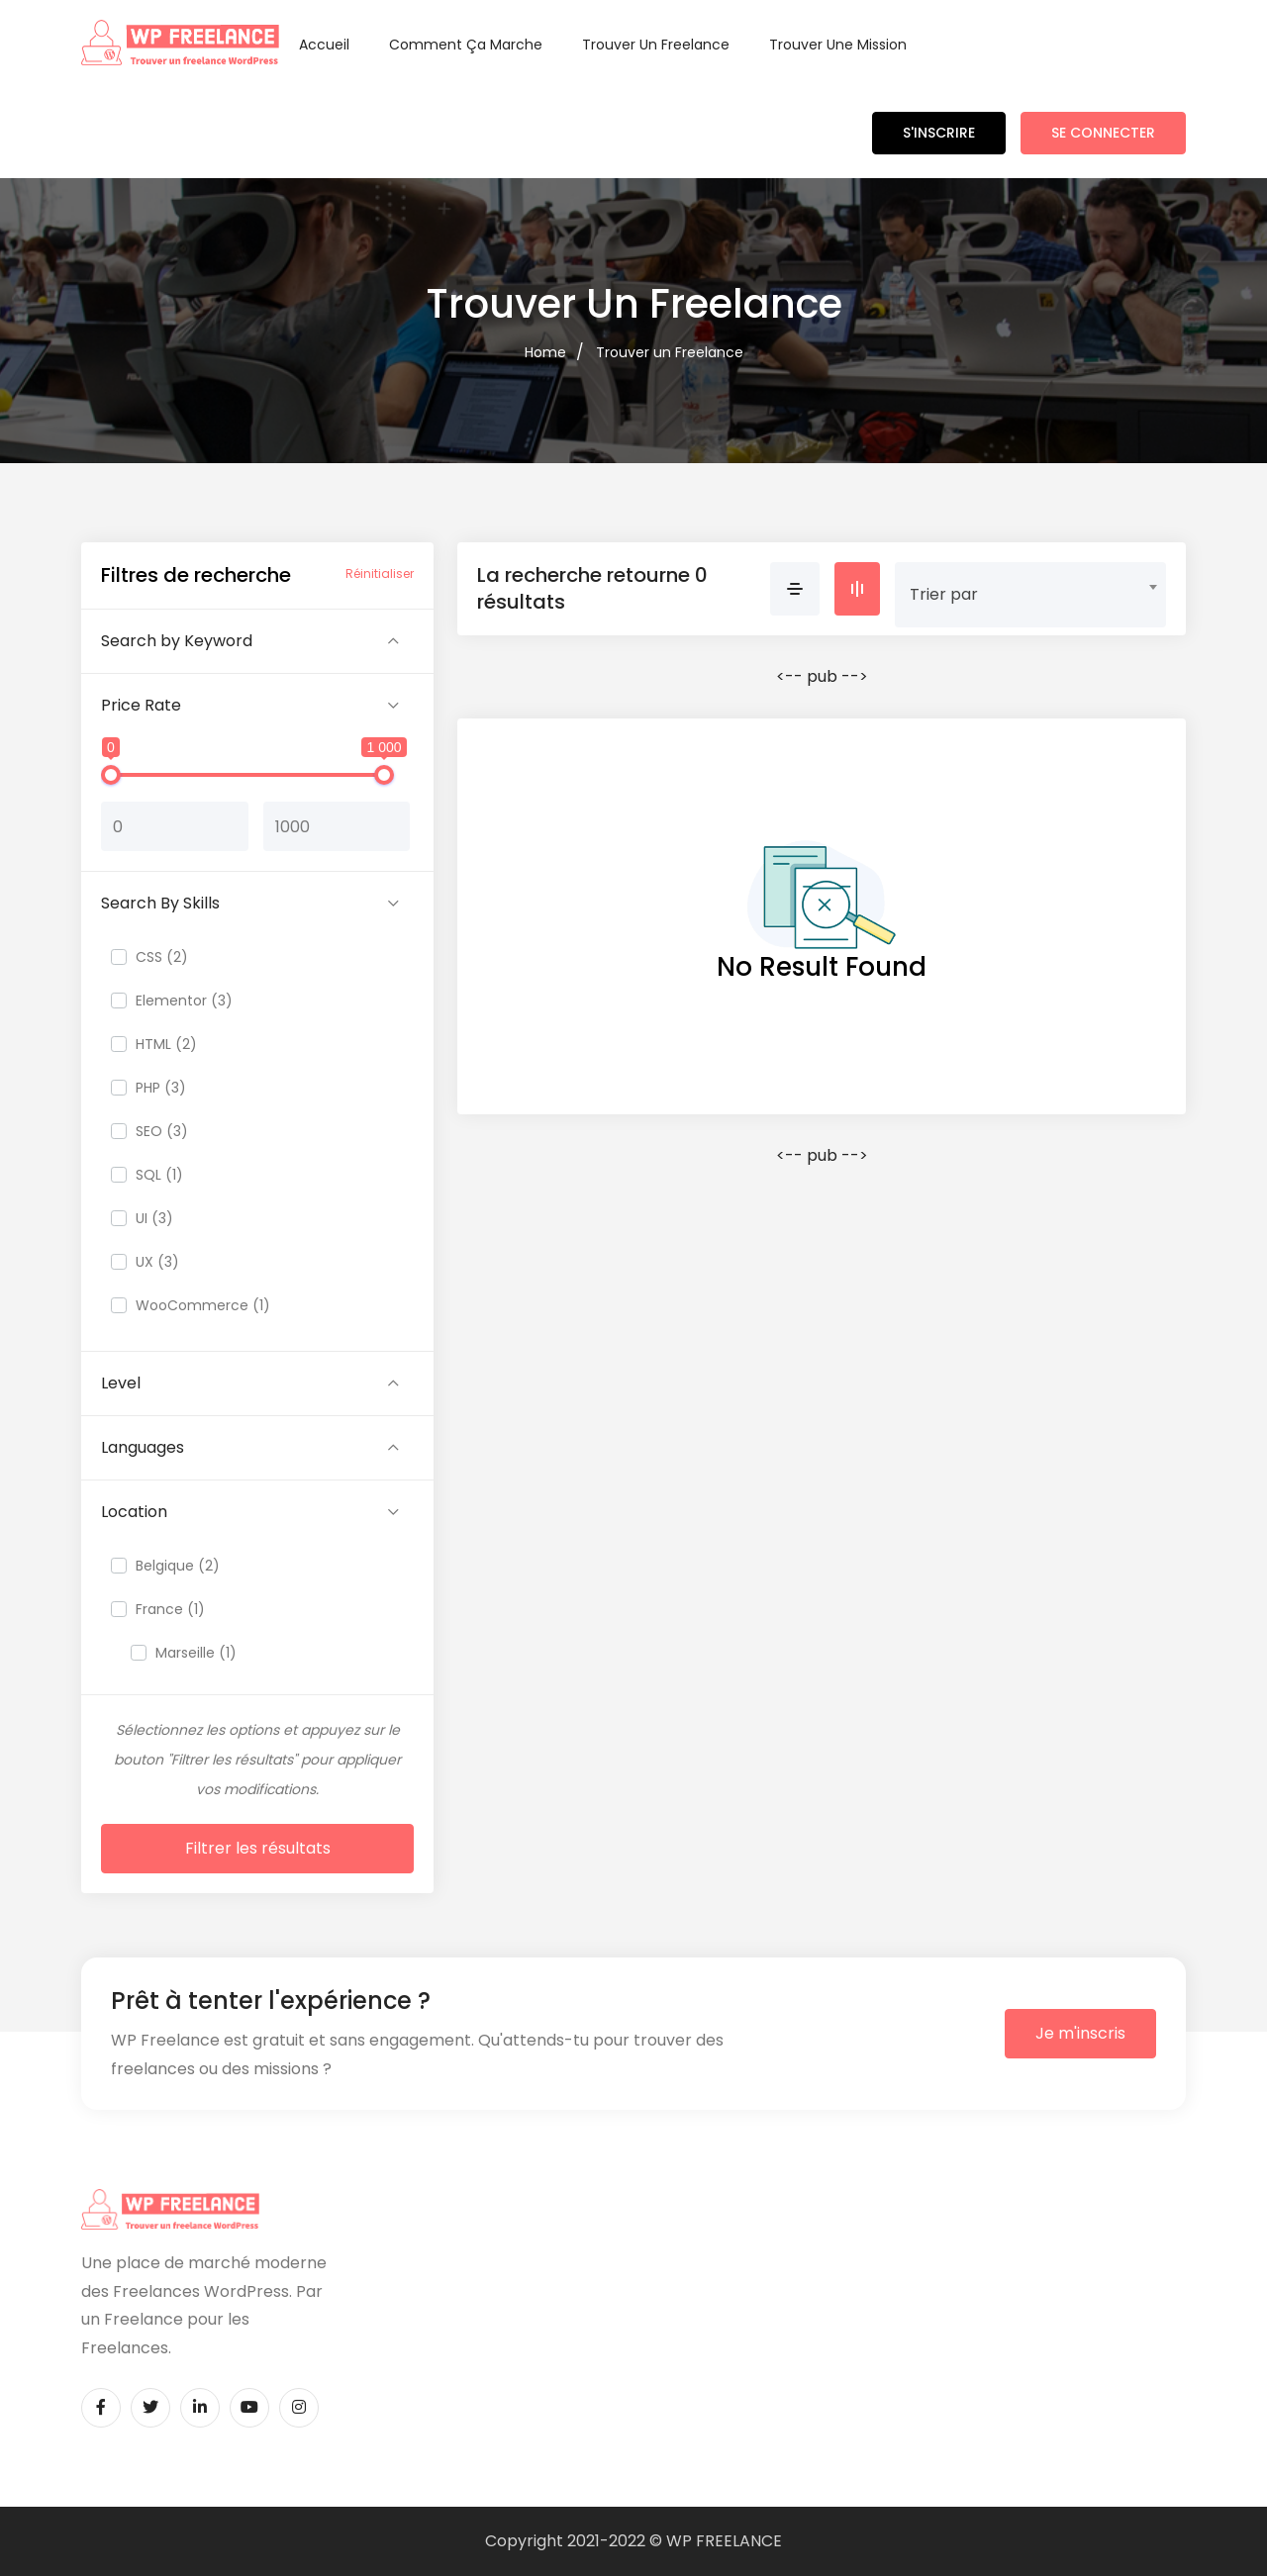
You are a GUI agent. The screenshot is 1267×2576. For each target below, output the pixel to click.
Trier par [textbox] (944, 594)
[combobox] (1030, 587)
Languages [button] (142, 1447)
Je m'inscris (1080, 2033)
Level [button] (121, 1383)
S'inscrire (939, 133)
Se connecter (1103, 133)
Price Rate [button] (141, 705)
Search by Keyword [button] (176, 640)
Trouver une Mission (838, 44)
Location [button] (134, 1511)
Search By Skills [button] (160, 903)
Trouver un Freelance (656, 44)
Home (545, 352)
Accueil (324, 44)
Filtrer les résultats (258, 1848)
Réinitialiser (379, 573)
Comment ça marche (465, 44)
